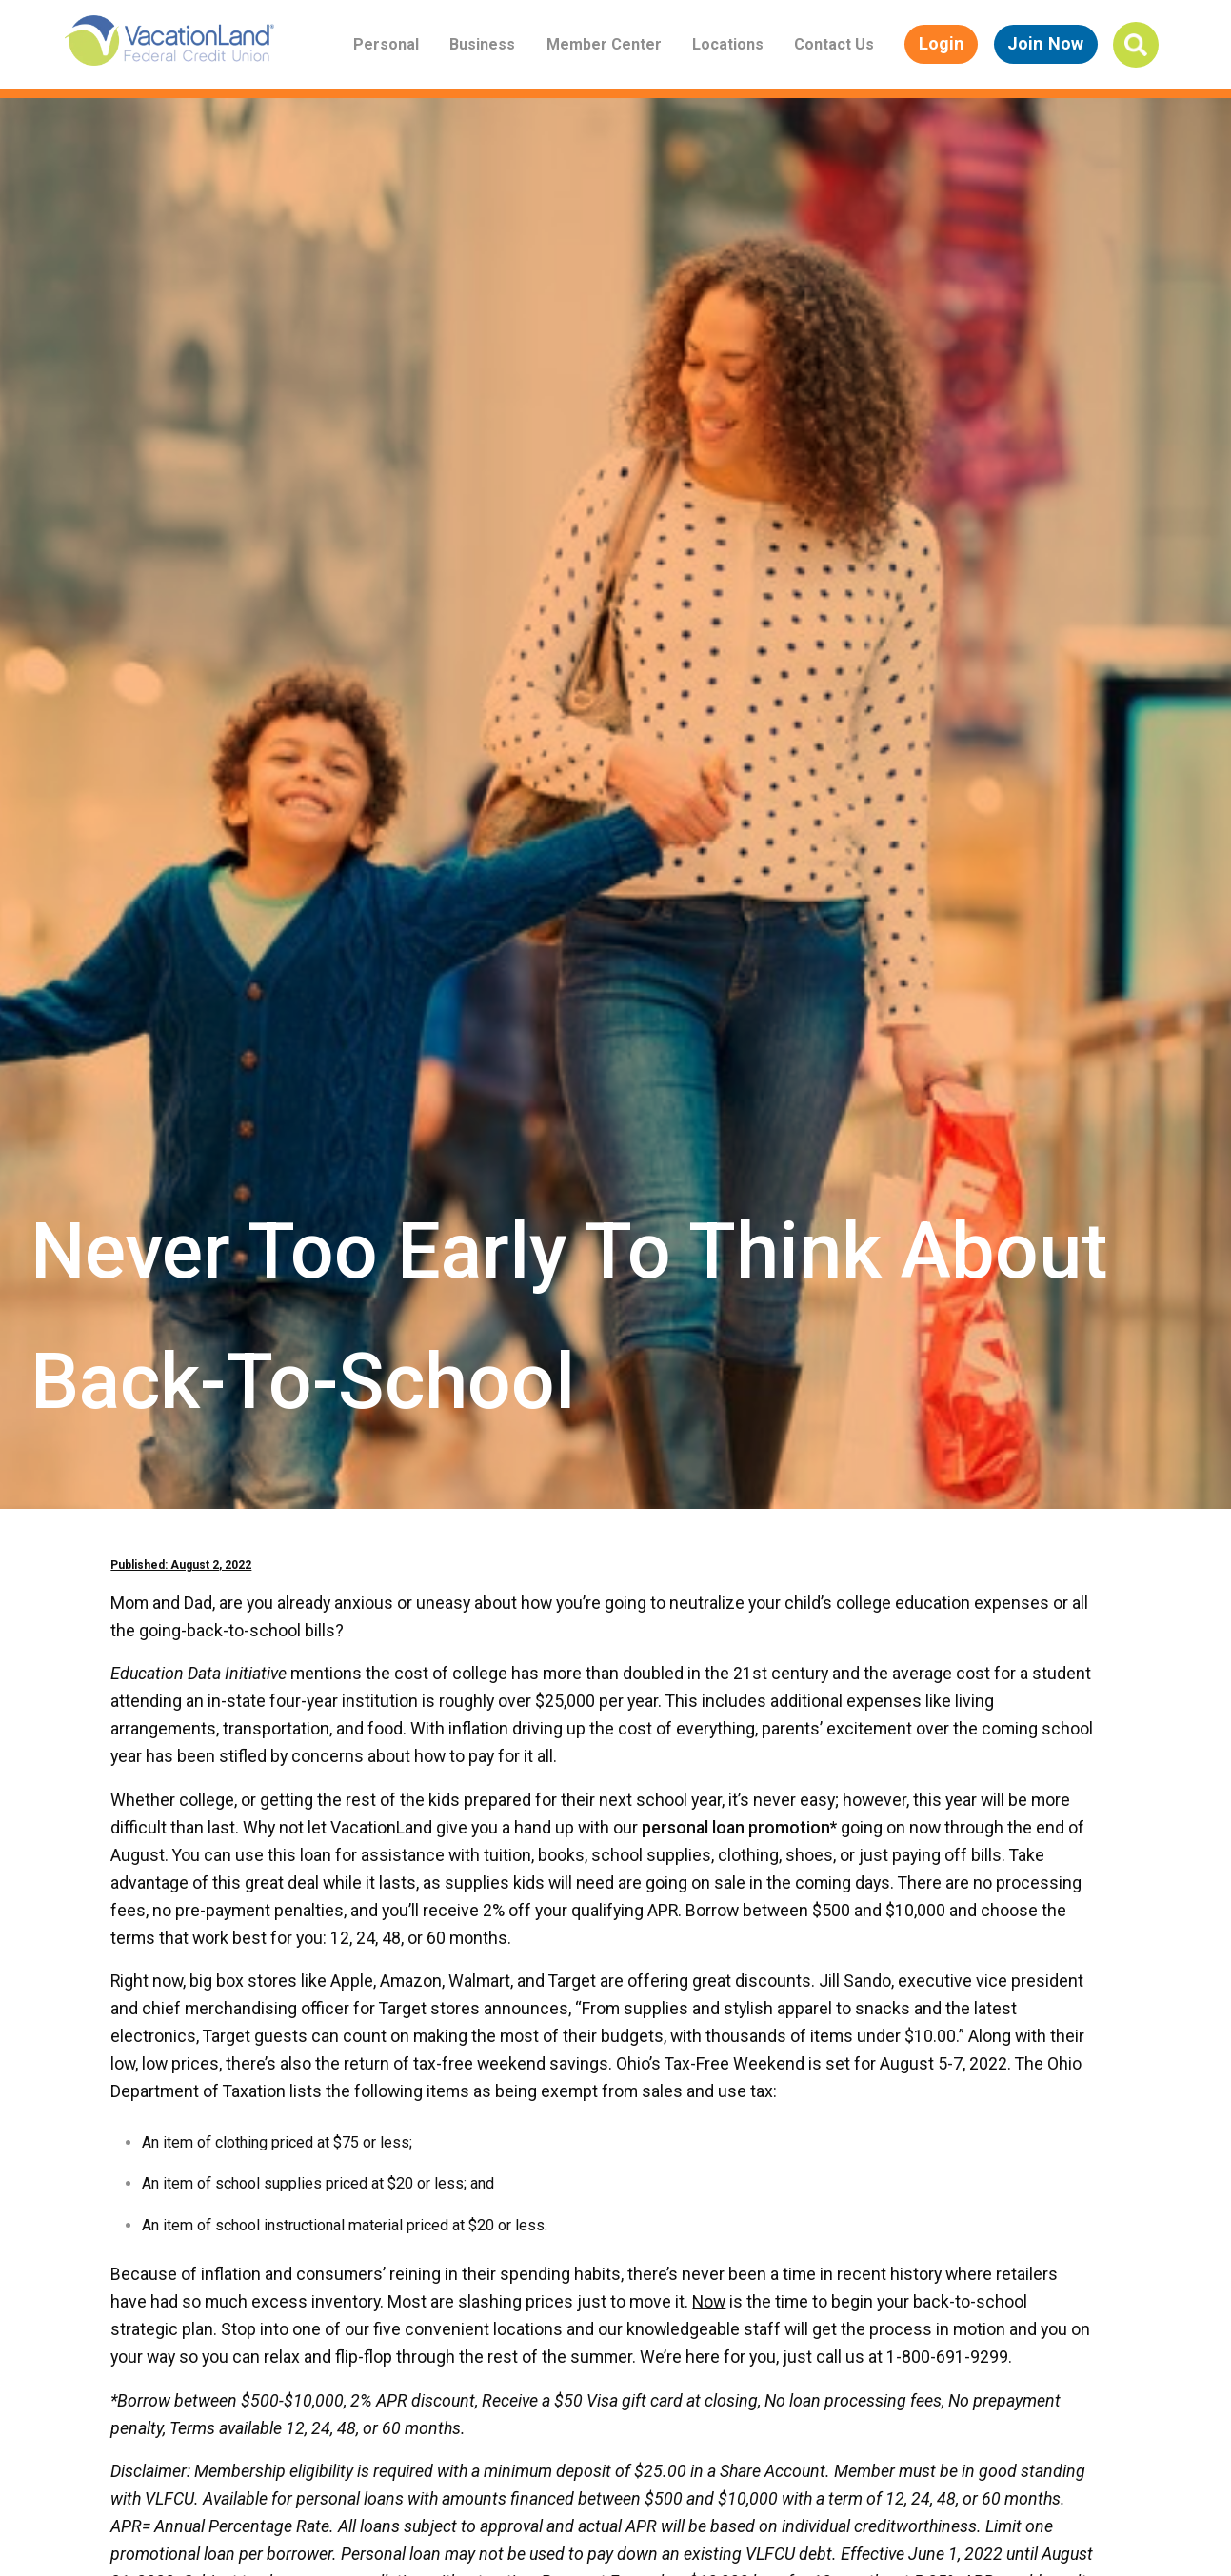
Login (941, 43)
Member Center (604, 44)
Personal (386, 44)
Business (482, 44)
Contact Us (834, 44)
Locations (728, 44)
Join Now (1045, 43)
